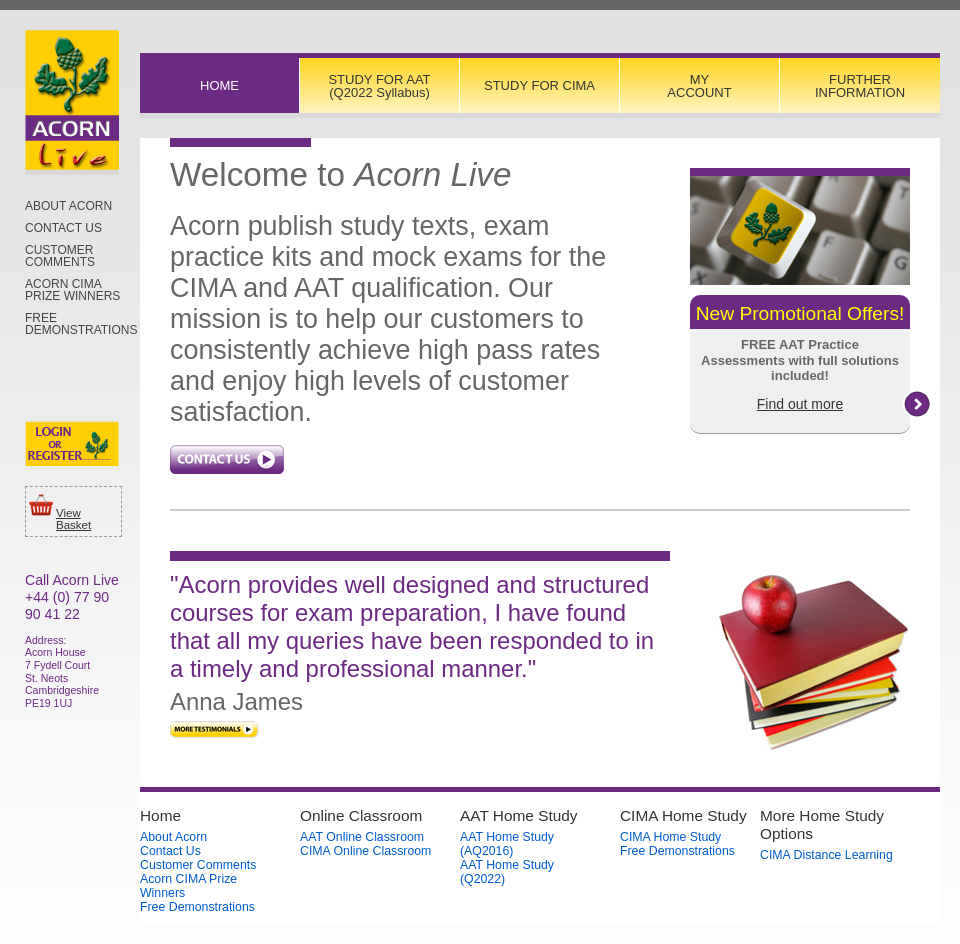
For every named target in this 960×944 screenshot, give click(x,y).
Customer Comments (60, 256)
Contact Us (63, 228)
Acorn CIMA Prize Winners (72, 290)
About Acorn (68, 206)
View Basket (73, 519)
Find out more (800, 404)
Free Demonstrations (81, 324)
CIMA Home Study (670, 837)
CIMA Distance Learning (826, 855)
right (917, 404)
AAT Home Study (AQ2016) (507, 844)
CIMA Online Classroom (365, 851)
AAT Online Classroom (362, 837)
